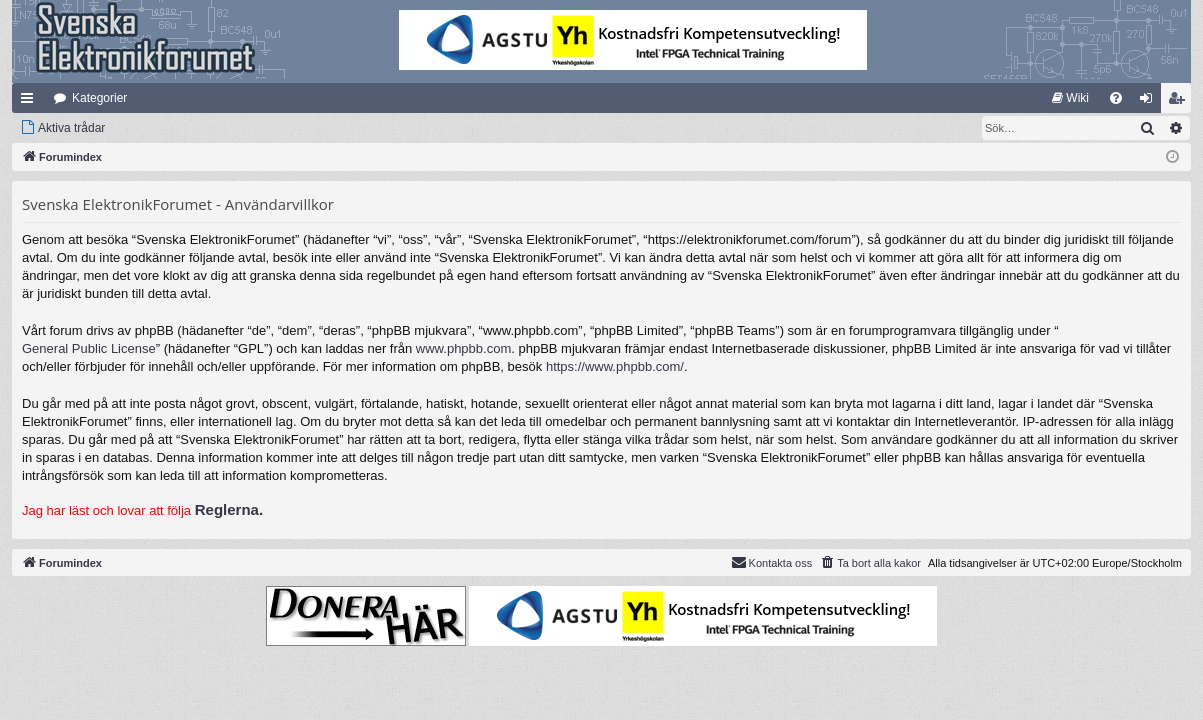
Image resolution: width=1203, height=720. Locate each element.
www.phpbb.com (463, 348)
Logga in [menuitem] (1150, 102)
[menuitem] (1070, 98)
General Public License (89, 348)
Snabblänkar (31, 102)
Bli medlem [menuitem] (1180, 102)
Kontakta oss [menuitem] (772, 562)
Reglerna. (229, 509)
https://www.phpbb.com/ (615, 366)
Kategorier (99, 98)
